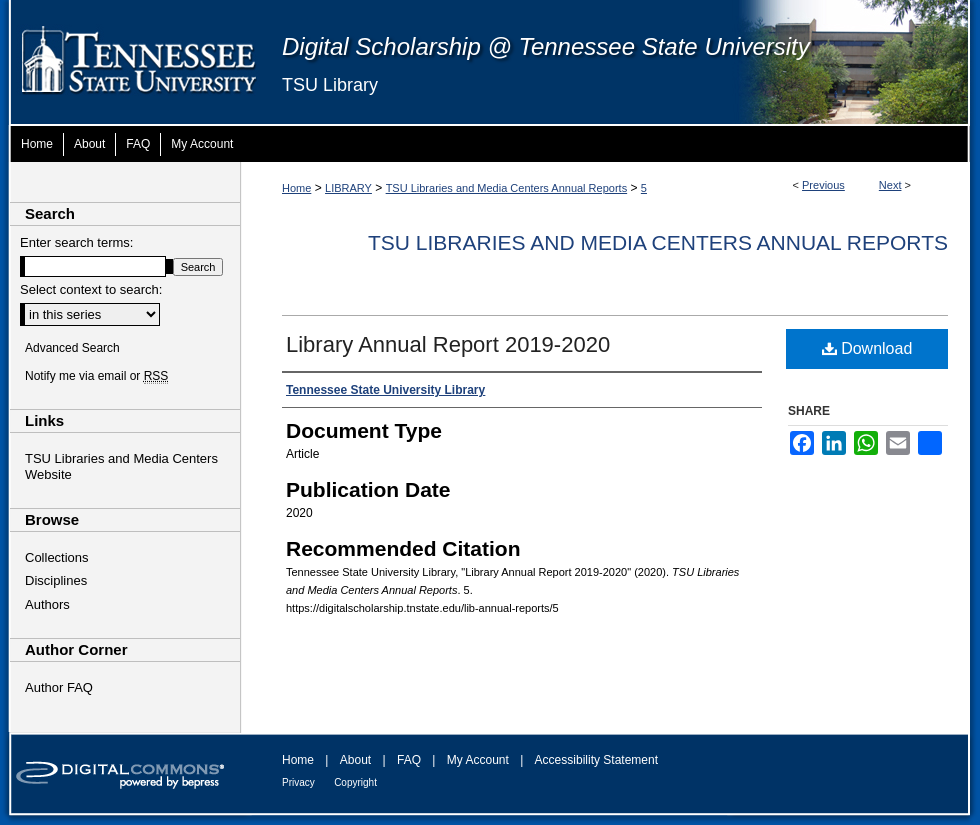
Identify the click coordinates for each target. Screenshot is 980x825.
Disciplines (56, 580)
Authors (47, 604)
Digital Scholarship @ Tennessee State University (546, 46)
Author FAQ (59, 687)
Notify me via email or (96, 376)
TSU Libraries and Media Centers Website (121, 466)
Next (890, 185)
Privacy (298, 782)
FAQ (409, 760)
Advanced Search (72, 348)
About (355, 760)
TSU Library (330, 85)
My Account (478, 760)
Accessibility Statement (596, 760)
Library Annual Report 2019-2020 (448, 344)
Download (867, 348)
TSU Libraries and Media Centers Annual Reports (507, 188)
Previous (823, 185)
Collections (57, 557)
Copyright (355, 782)
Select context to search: (91, 289)
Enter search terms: (76, 242)
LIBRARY (348, 188)
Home (296, 188)
